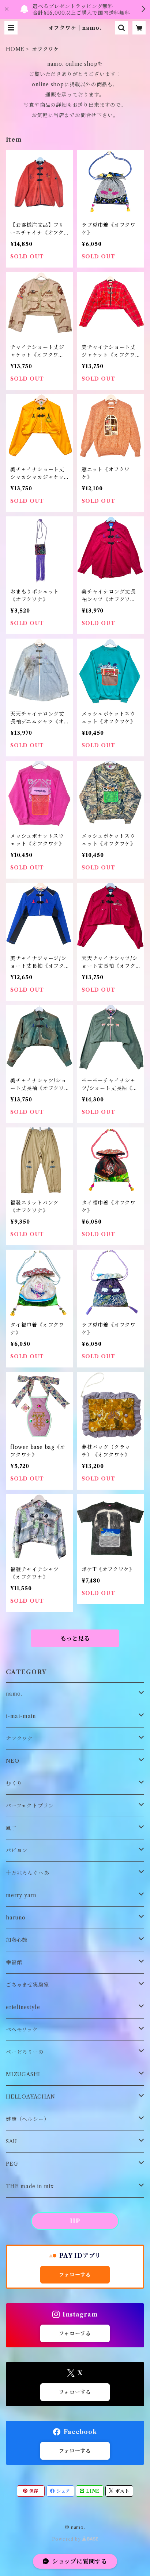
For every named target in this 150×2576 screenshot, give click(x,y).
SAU (11, 2141)
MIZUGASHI (23, 2074)
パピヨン (16, 1850)
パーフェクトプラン (30, 1805)
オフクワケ (19, 1738)
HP (75, 2221)
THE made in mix (30, 2186)
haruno (16, 1917)
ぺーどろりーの (25, 2052)
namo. (14, 1693)
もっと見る (75, 1638)
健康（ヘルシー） (27, 2119)
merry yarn (21, 1895)
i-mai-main (21, 1716)
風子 (11, 1828)
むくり (14, 1783)
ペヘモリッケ (22, 2029)
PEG (12, 2164)
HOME (15, 49)
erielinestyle (23, 2007)
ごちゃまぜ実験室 (27, 1984)
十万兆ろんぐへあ (27, 1873)
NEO (12, 1761)
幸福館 (14, 1962)
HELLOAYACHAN (30, 2096)
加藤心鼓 (16, 1940)
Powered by (75, 2539)
